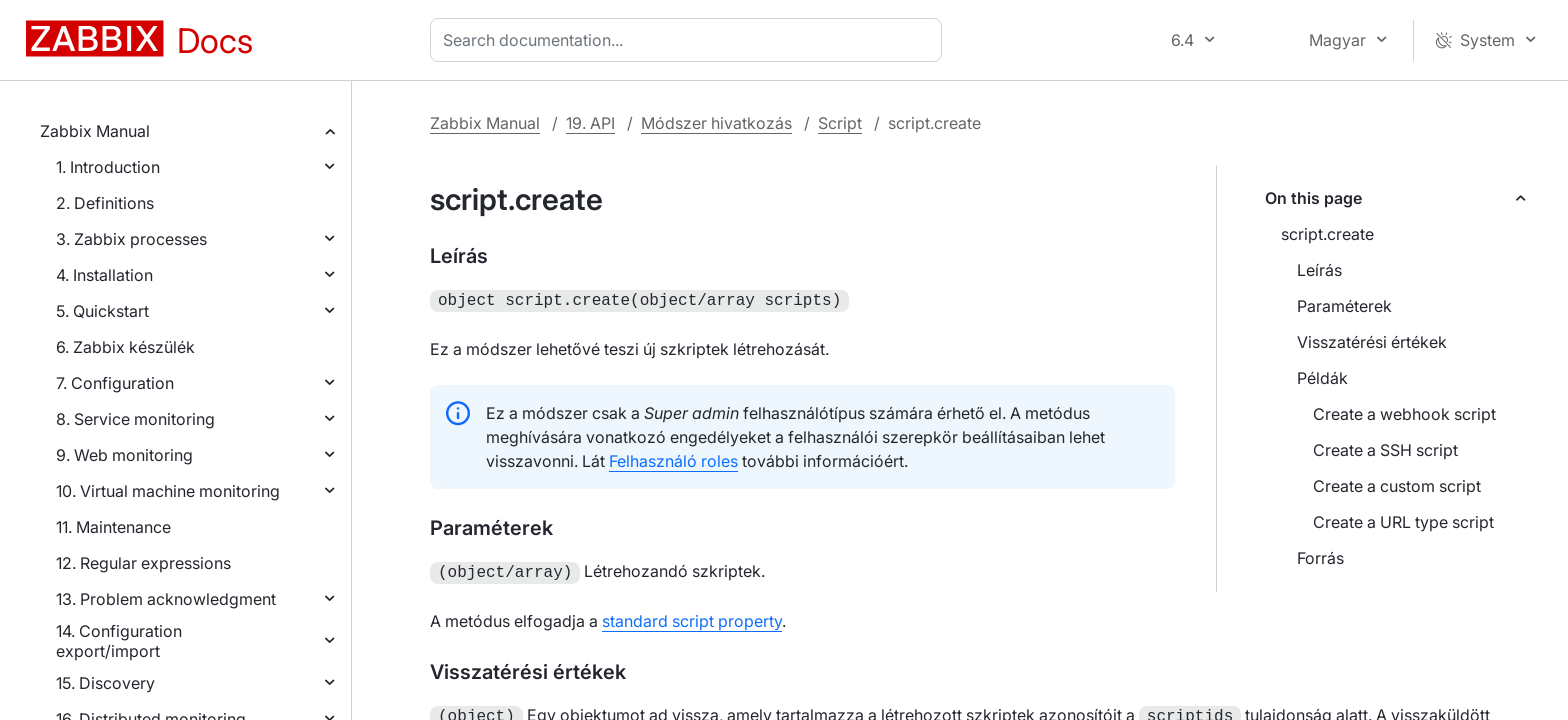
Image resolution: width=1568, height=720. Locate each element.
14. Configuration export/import (119, 641)
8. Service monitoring (135, 419)
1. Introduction (108, 167)
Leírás (1319, 270)
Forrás (1320, 558)
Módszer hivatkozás (716, 123)
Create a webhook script (1404, 414)
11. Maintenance (113, 527)
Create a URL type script (1403, 522)
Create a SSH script (1385, 450)
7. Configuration (115, 383)
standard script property (692, 617)
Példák (1322, 378)
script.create (1327, 234)
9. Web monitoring (124, 455)
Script (840, 123)
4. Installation (104, 275)
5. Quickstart (102, 311)
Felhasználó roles (673, 459)
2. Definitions (105, 203)
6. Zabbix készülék (125, 347)
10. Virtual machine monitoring (168, 491)
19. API (590, 123)
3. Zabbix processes (131, 239)
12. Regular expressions (143, 563)
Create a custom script (1397, 486)
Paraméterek (1344, 306)
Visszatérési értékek (1372, 342)
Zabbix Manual (95, 131)
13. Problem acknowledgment (166, 599)
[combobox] (690, 40)
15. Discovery (105, 683)
